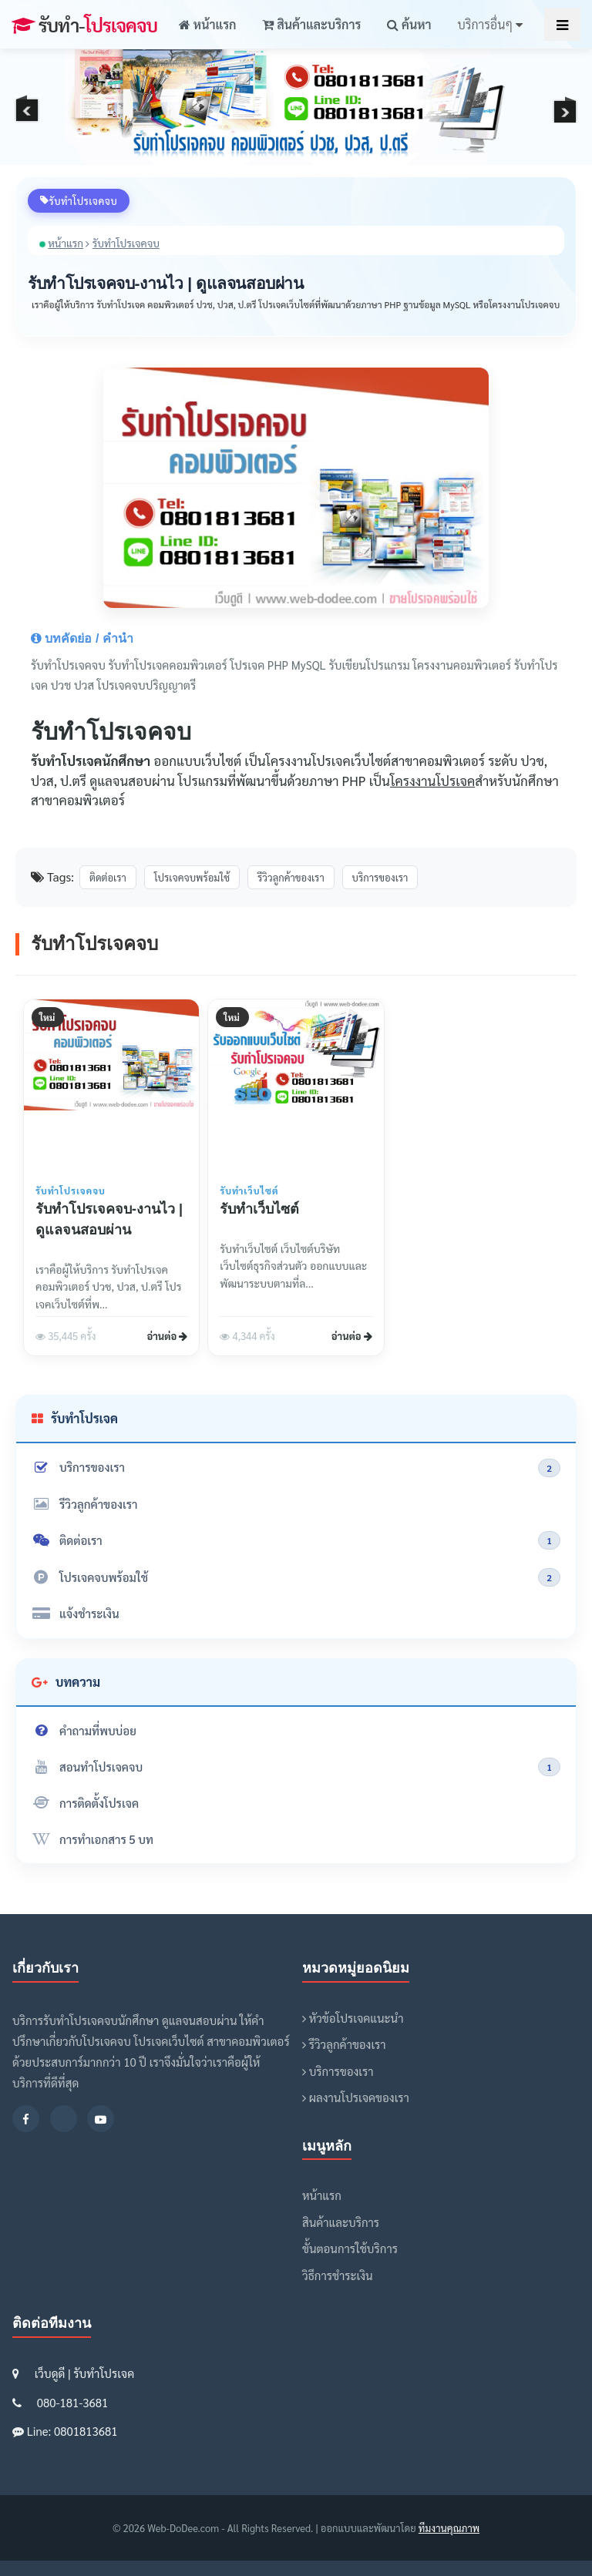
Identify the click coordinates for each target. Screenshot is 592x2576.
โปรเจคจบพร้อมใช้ (296, 1577)
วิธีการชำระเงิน (337, 2275)
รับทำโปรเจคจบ (126, 243)
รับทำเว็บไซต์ (259, 1209)
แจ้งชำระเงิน (75, 1613)
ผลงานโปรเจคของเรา (355, 2097)
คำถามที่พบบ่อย (84, 1730)
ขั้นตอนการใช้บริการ (350, 2248)
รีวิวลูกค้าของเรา (84, 1503)
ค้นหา (409, 24)
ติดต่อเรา (296, 1540)
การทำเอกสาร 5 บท (92, 1839)
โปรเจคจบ (84, 24)
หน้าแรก (207, 24)
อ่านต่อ (166, 1335)
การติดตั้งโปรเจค (85, 1802)
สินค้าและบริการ (311, 24)
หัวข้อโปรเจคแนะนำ (352, 2017)
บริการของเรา (296, 1468)
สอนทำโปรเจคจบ (296, 1767)
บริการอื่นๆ (490, 24)
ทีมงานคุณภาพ (449, 2527)
